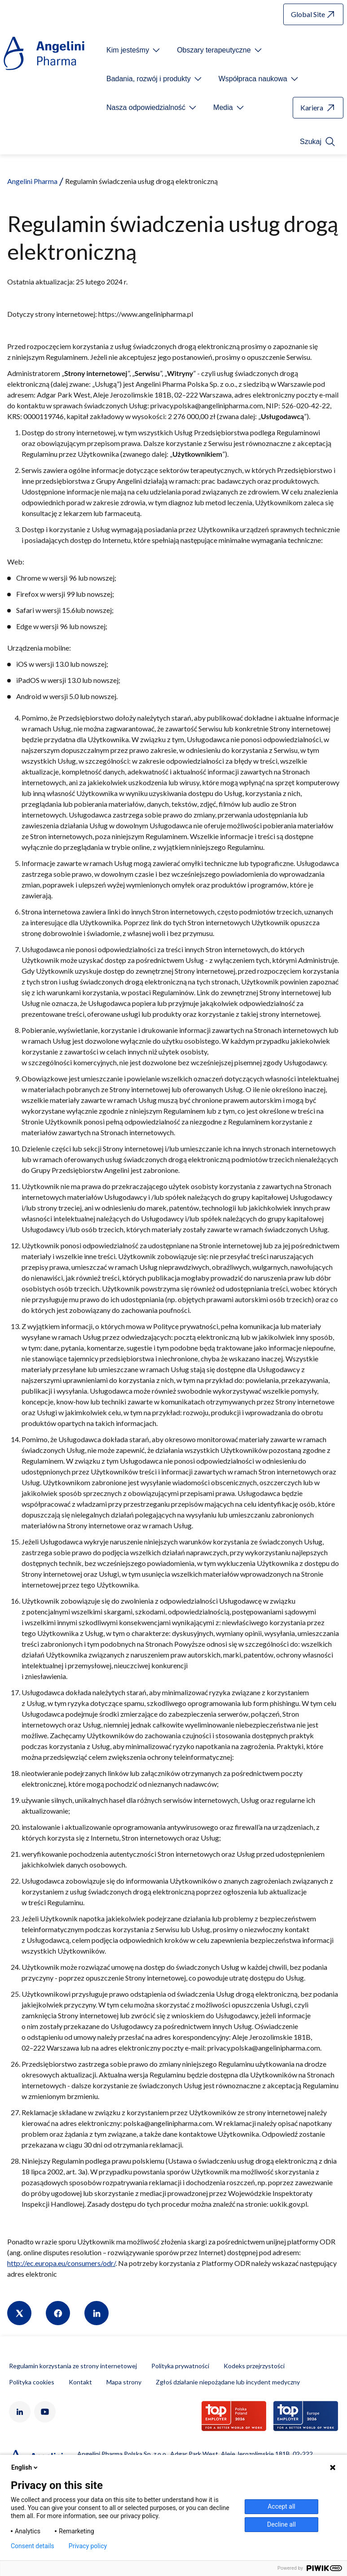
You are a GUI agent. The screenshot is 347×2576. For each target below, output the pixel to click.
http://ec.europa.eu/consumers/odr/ (61, 2263)
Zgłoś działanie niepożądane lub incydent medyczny (228, 2382)
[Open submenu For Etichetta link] (134, 50)
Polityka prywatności (180, 2366)
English (25, 2467)
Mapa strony (123, 2382)
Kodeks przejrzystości (254, 2366)
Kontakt (80, 2382)
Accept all (281, 2506)
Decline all (281, 2524)
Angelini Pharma (32, 181)
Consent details (32, 2546)
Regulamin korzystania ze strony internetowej (73, 2366)
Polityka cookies (31, 2382)
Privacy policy (88, 2546)
